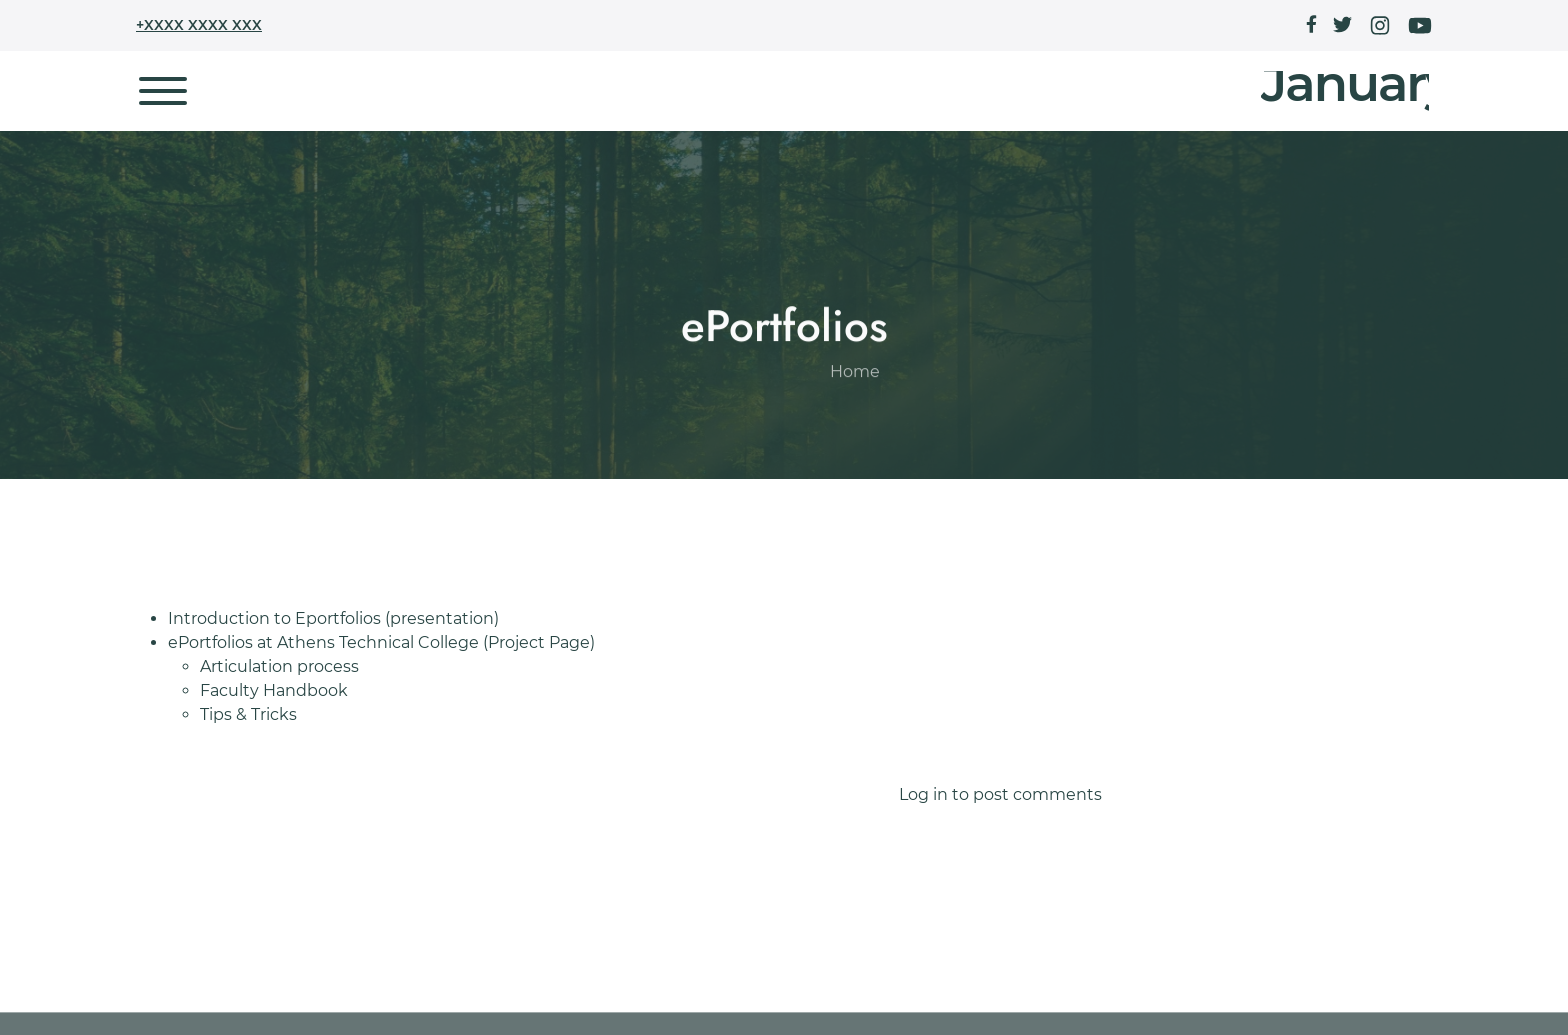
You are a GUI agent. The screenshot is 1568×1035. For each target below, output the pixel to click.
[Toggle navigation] (163, 91)
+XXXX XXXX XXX (199, 25)
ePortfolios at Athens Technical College (323, 642)
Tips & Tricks (248, 714)
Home (855, 429)
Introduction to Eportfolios (274, 618)
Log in (923, 794)
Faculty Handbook (274, 690)
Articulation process (279, 666)
